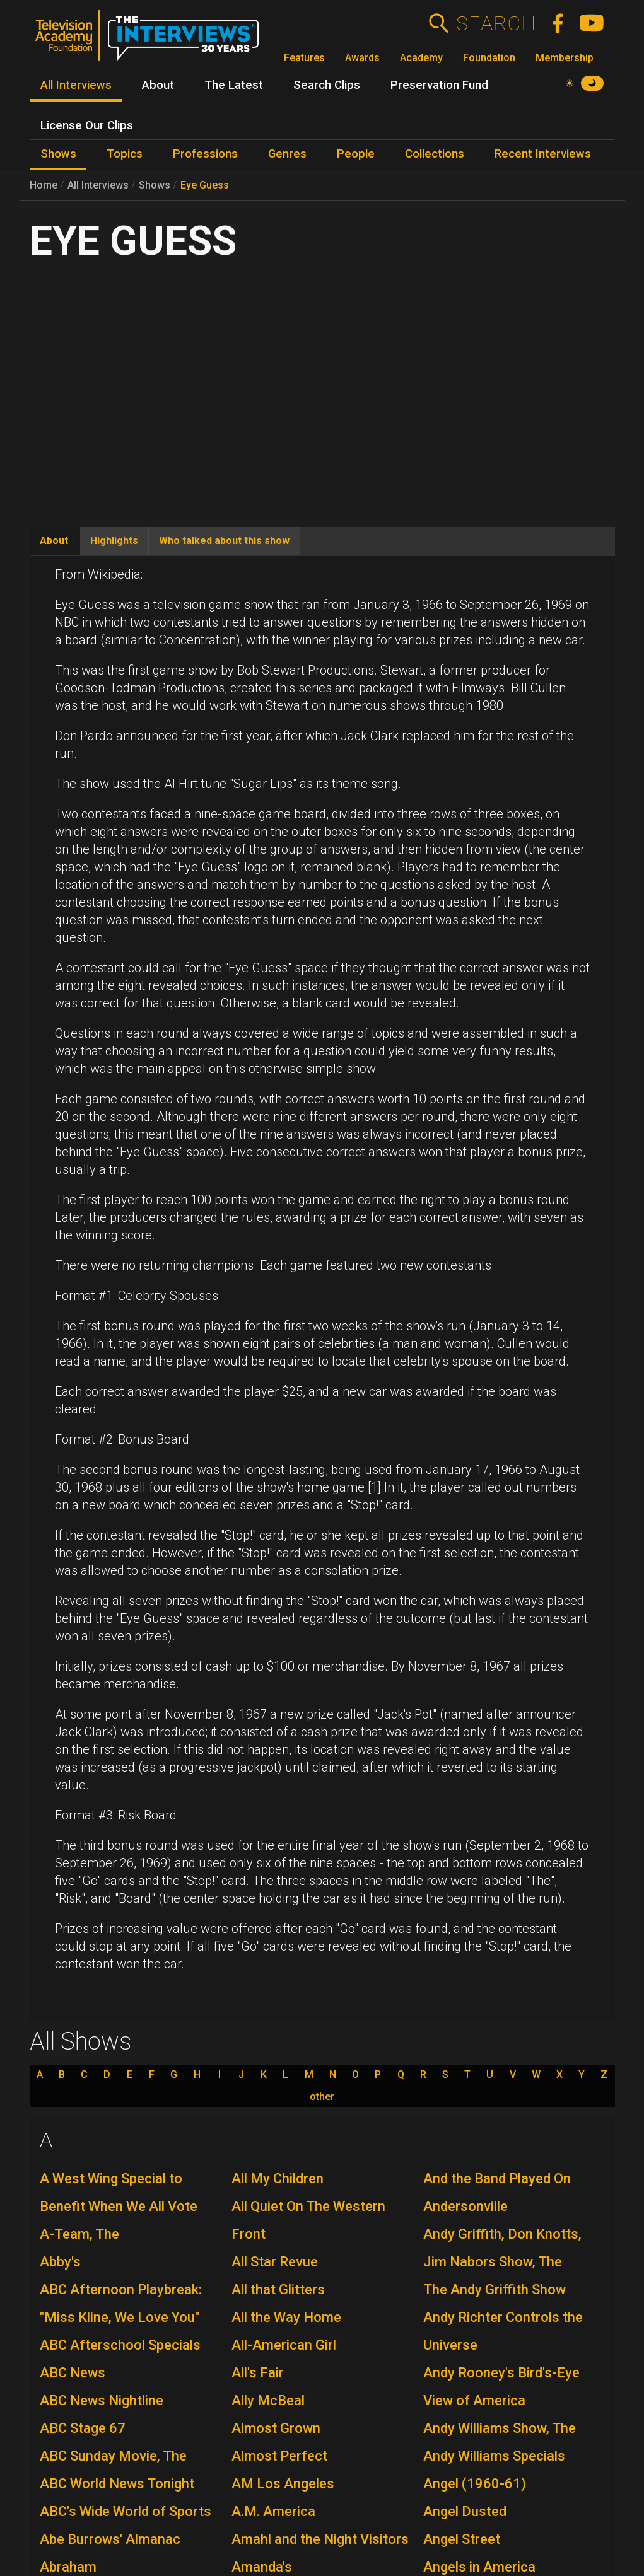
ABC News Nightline (101, 2400)
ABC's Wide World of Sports (125, 2511)
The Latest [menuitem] (233, 85)
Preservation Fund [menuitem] (439, 85)
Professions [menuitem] (205, 154)
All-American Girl (283, 2345)
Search (495, 23)
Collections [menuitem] (434, 154)
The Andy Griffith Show (494, 2289)
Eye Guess (204, 185)
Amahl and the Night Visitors (320, 2539)
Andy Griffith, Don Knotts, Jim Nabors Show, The (502, 2248)
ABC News (72, 2373)
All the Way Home (286, 2317)
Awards (362, 58)
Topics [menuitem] (125, 154)
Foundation (489, 58)
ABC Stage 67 (83, 2428)
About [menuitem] (158, 85)
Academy (421, 58)
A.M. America (273, 2511)
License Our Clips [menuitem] (86, 125)
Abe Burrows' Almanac (110, 2539)
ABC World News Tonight (117, 2484)
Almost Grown (275, 2428)
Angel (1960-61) (474, 2484)
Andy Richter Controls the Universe (503, 2331)
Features (304, 58)
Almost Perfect (279, 2456)
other (322, 2097)
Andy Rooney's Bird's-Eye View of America (501, 2386)
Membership (565, 58)
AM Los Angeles (282, 2484)
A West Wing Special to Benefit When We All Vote (118, 2192)
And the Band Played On (497, 2178)
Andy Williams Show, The (499, 2428)
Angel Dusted (464, 2511)
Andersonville (465, 2206)
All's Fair (257, 2373)
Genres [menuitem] (287, 154)
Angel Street (461, 2539)
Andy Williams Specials (494, 2456)
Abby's (60, 2262)
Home (43, 185)
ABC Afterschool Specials (120, 2345)
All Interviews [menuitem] (76, 85)
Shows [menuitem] (58, 154)
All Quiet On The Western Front (308, 2220)
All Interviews (98, 185)
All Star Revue (274, 2262)
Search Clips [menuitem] (326, 85)
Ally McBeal (268, 2400)
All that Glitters (278, 2289)
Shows (154, 185)
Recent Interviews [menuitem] (543, 154)
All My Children (277, 2178)
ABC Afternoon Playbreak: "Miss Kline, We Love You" (121, 2303)
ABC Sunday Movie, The (113, 2456)
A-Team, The (79, 2234)
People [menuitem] (356, 154)
